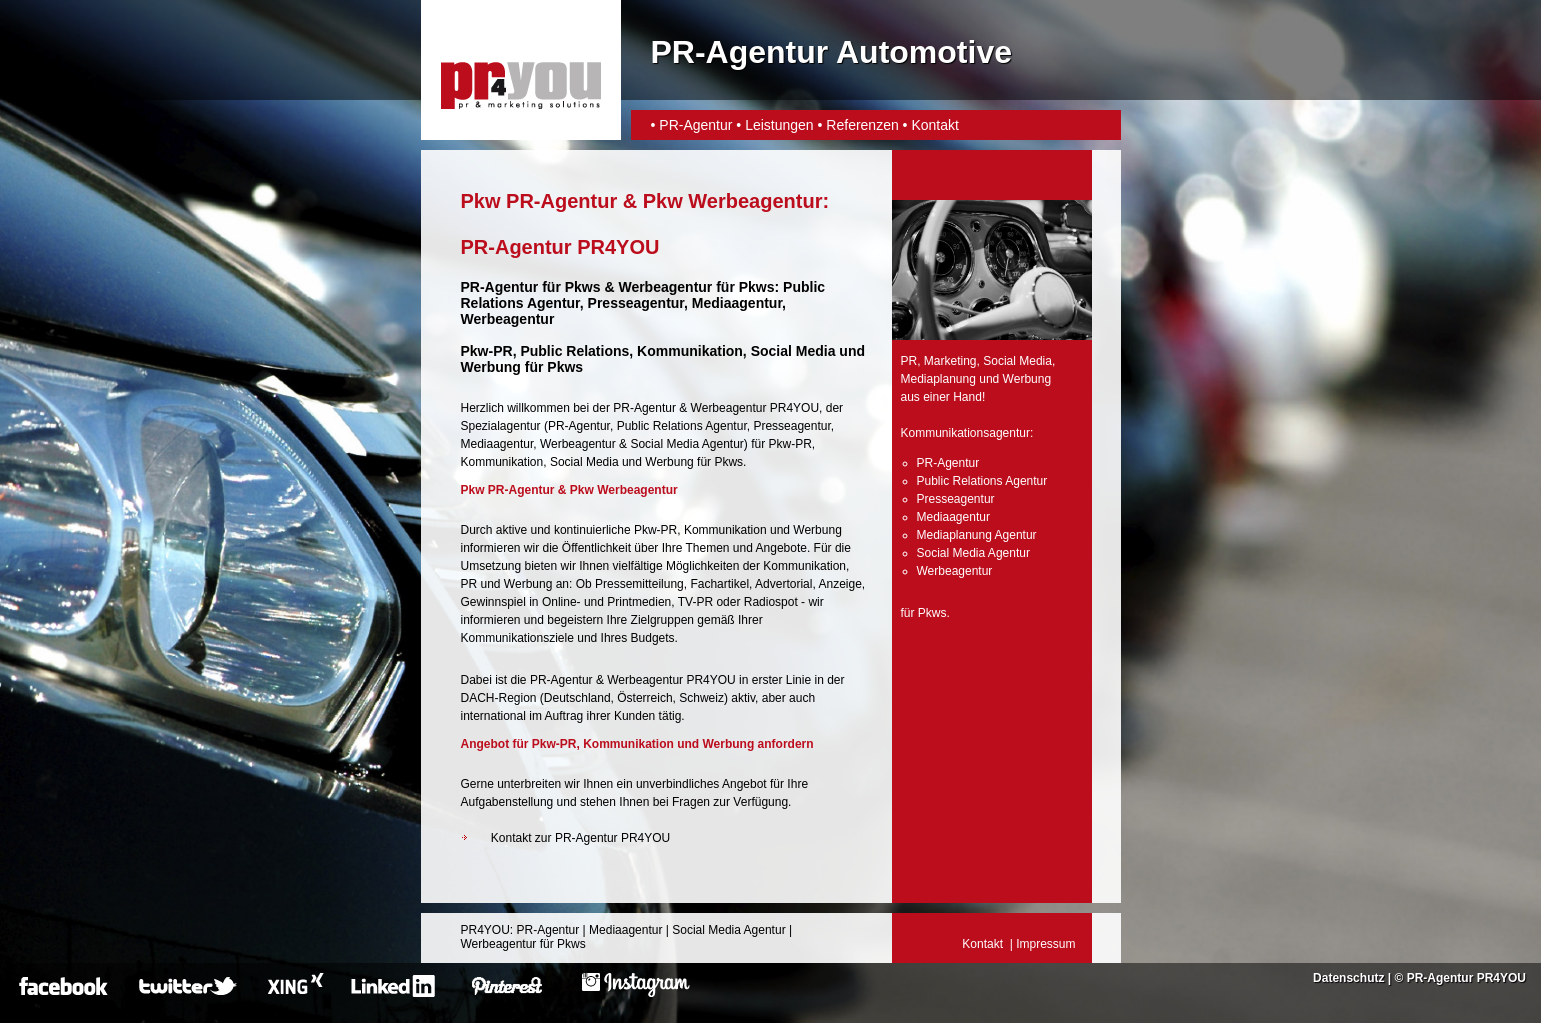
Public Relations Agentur (682, 426)
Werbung (669, 462)
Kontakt (934, 125)
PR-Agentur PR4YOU (1466, 978)
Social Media (584, 462)
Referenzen (862, 125)
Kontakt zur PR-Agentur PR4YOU (580, 838)
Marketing (950, 361)
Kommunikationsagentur (965, 433)
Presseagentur (791, 426)
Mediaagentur (497, 444)
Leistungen (779, 125)
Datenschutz (1348, 978)
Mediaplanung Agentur (977, 535)
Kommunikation (502, 462)
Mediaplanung (938, 379)
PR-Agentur (695, 125)
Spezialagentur (501, 426)
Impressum (1045, 944)
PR (909, 361)
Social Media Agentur (686, 444)
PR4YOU (485, 930)
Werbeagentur (665, 287)
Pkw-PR (487, 351)
